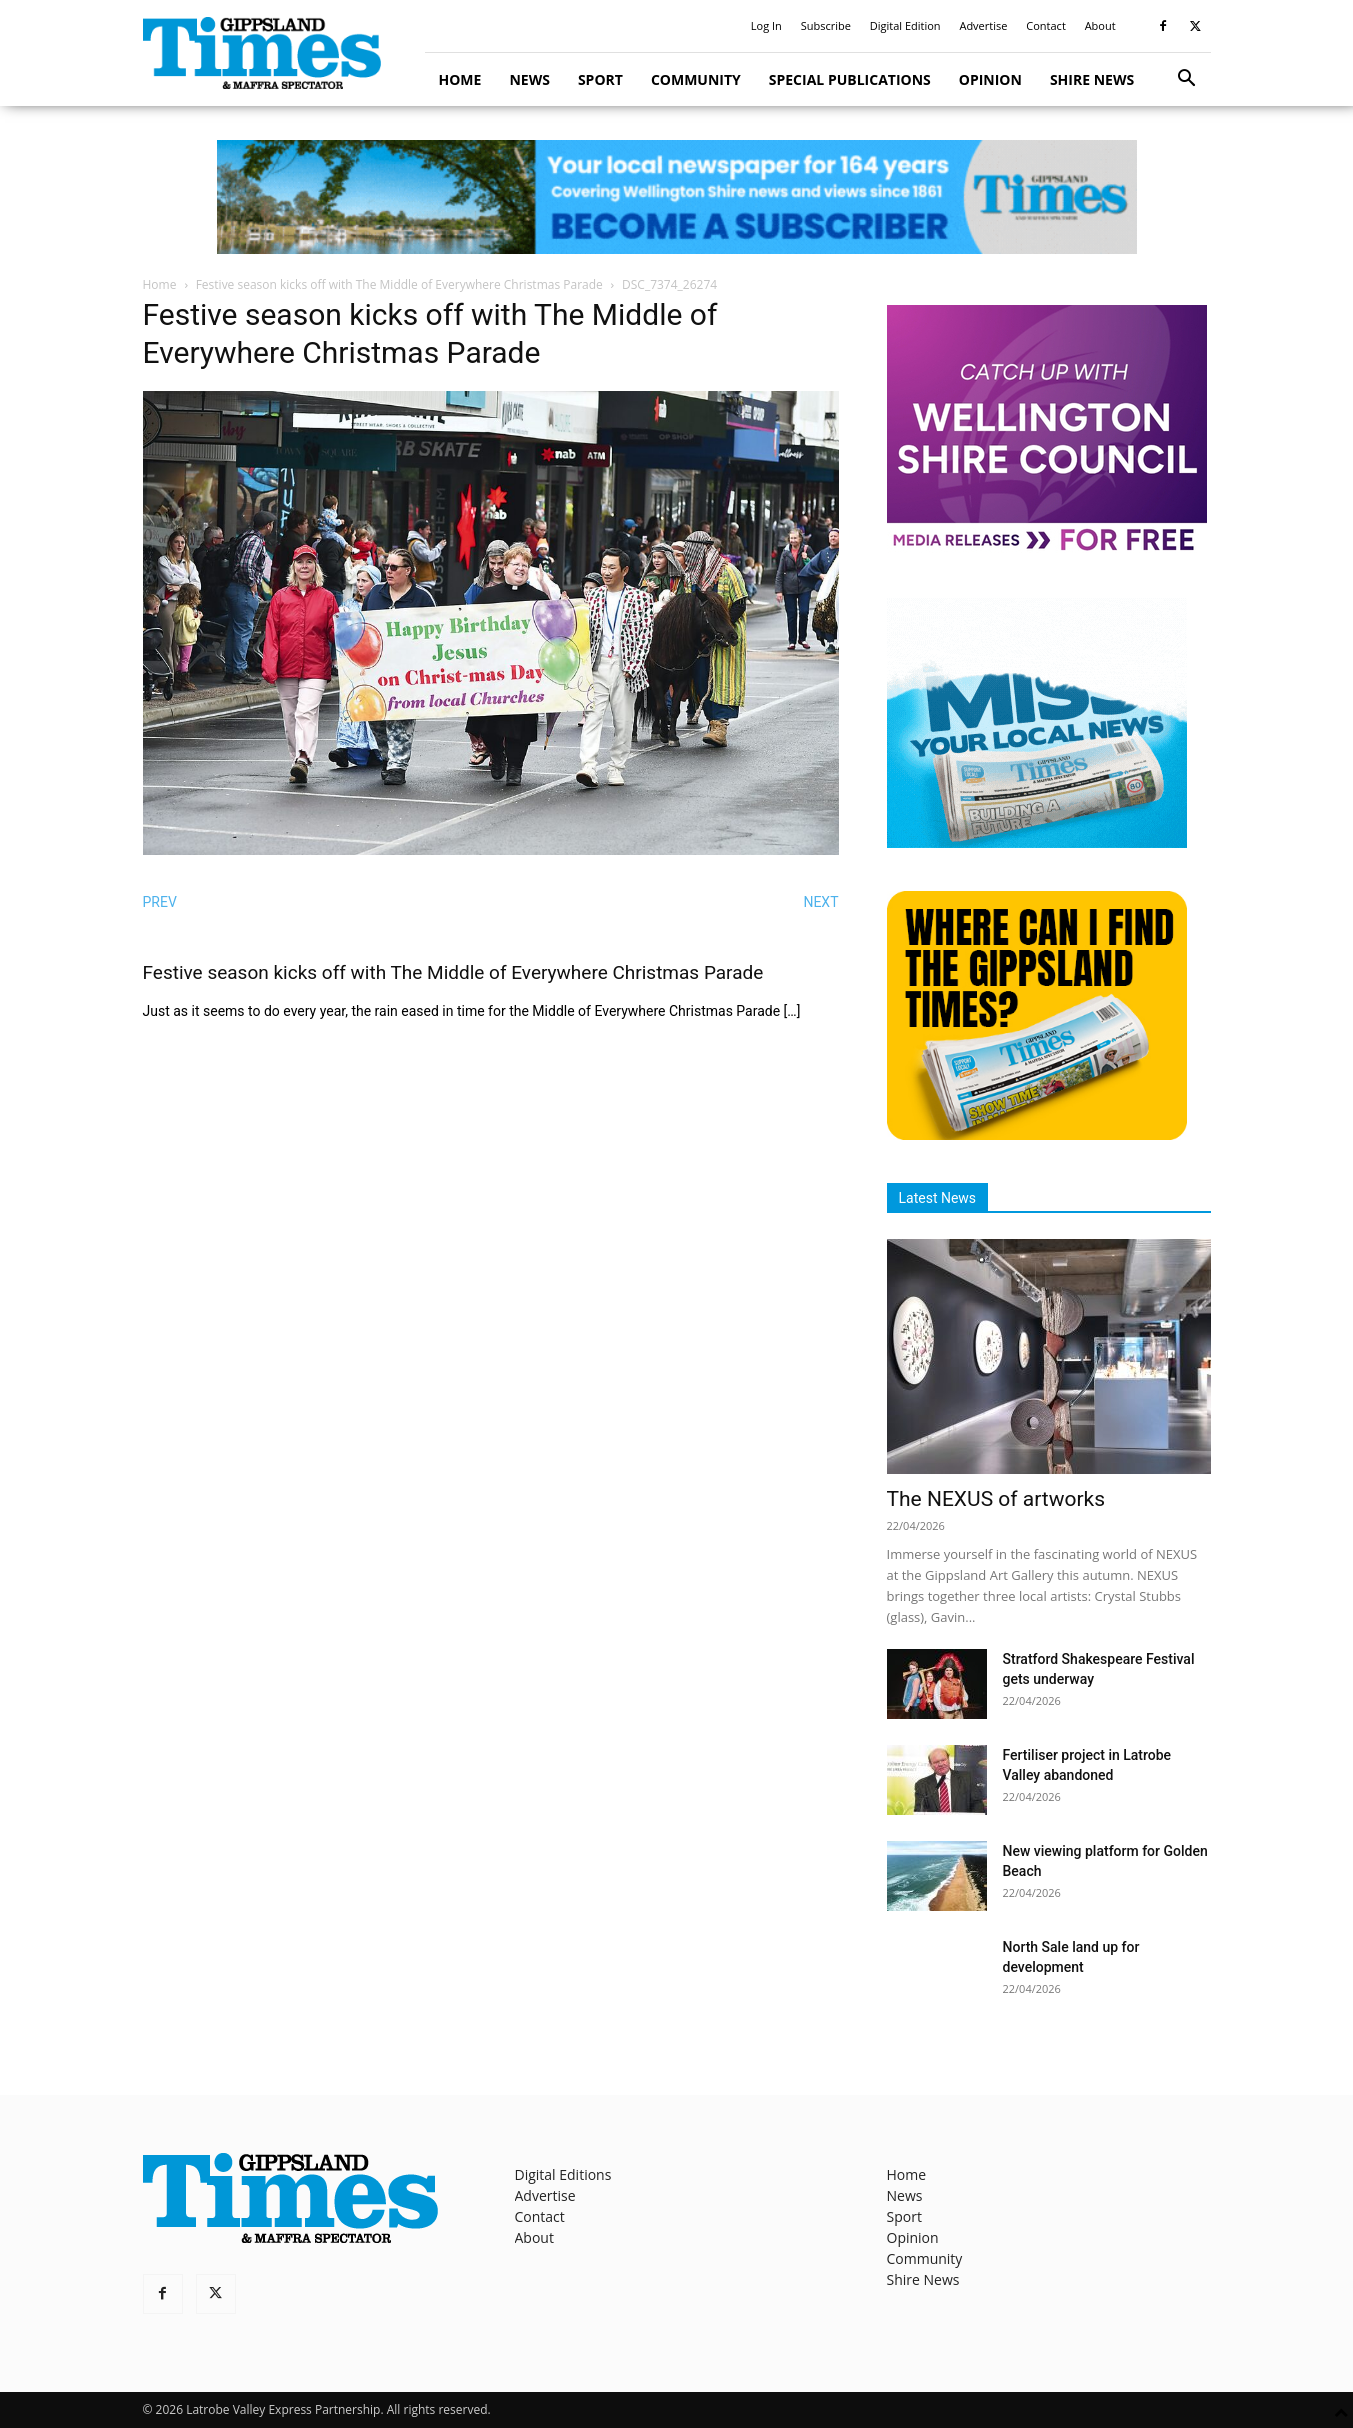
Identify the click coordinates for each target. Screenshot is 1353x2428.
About (1100, 25)
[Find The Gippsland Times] (1037, 1134)
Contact (1046, 25)
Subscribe (826, 25)
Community (696, 79)
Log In (766, 25)
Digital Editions (563, 2174)
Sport (600, 79)
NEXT (820, 902)
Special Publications (850, 79)
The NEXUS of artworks (996, 1499)
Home (460, 79)
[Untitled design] (1037, 842)
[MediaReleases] (1047, 549)
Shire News (1092, 79)
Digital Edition (905, 25)
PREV (160, 902)
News (529, 79)
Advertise (983, 25)
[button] (1187, 80)
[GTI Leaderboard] (676, 197)
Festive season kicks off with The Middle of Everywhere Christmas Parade (399, 284)
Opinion (990, 79)
